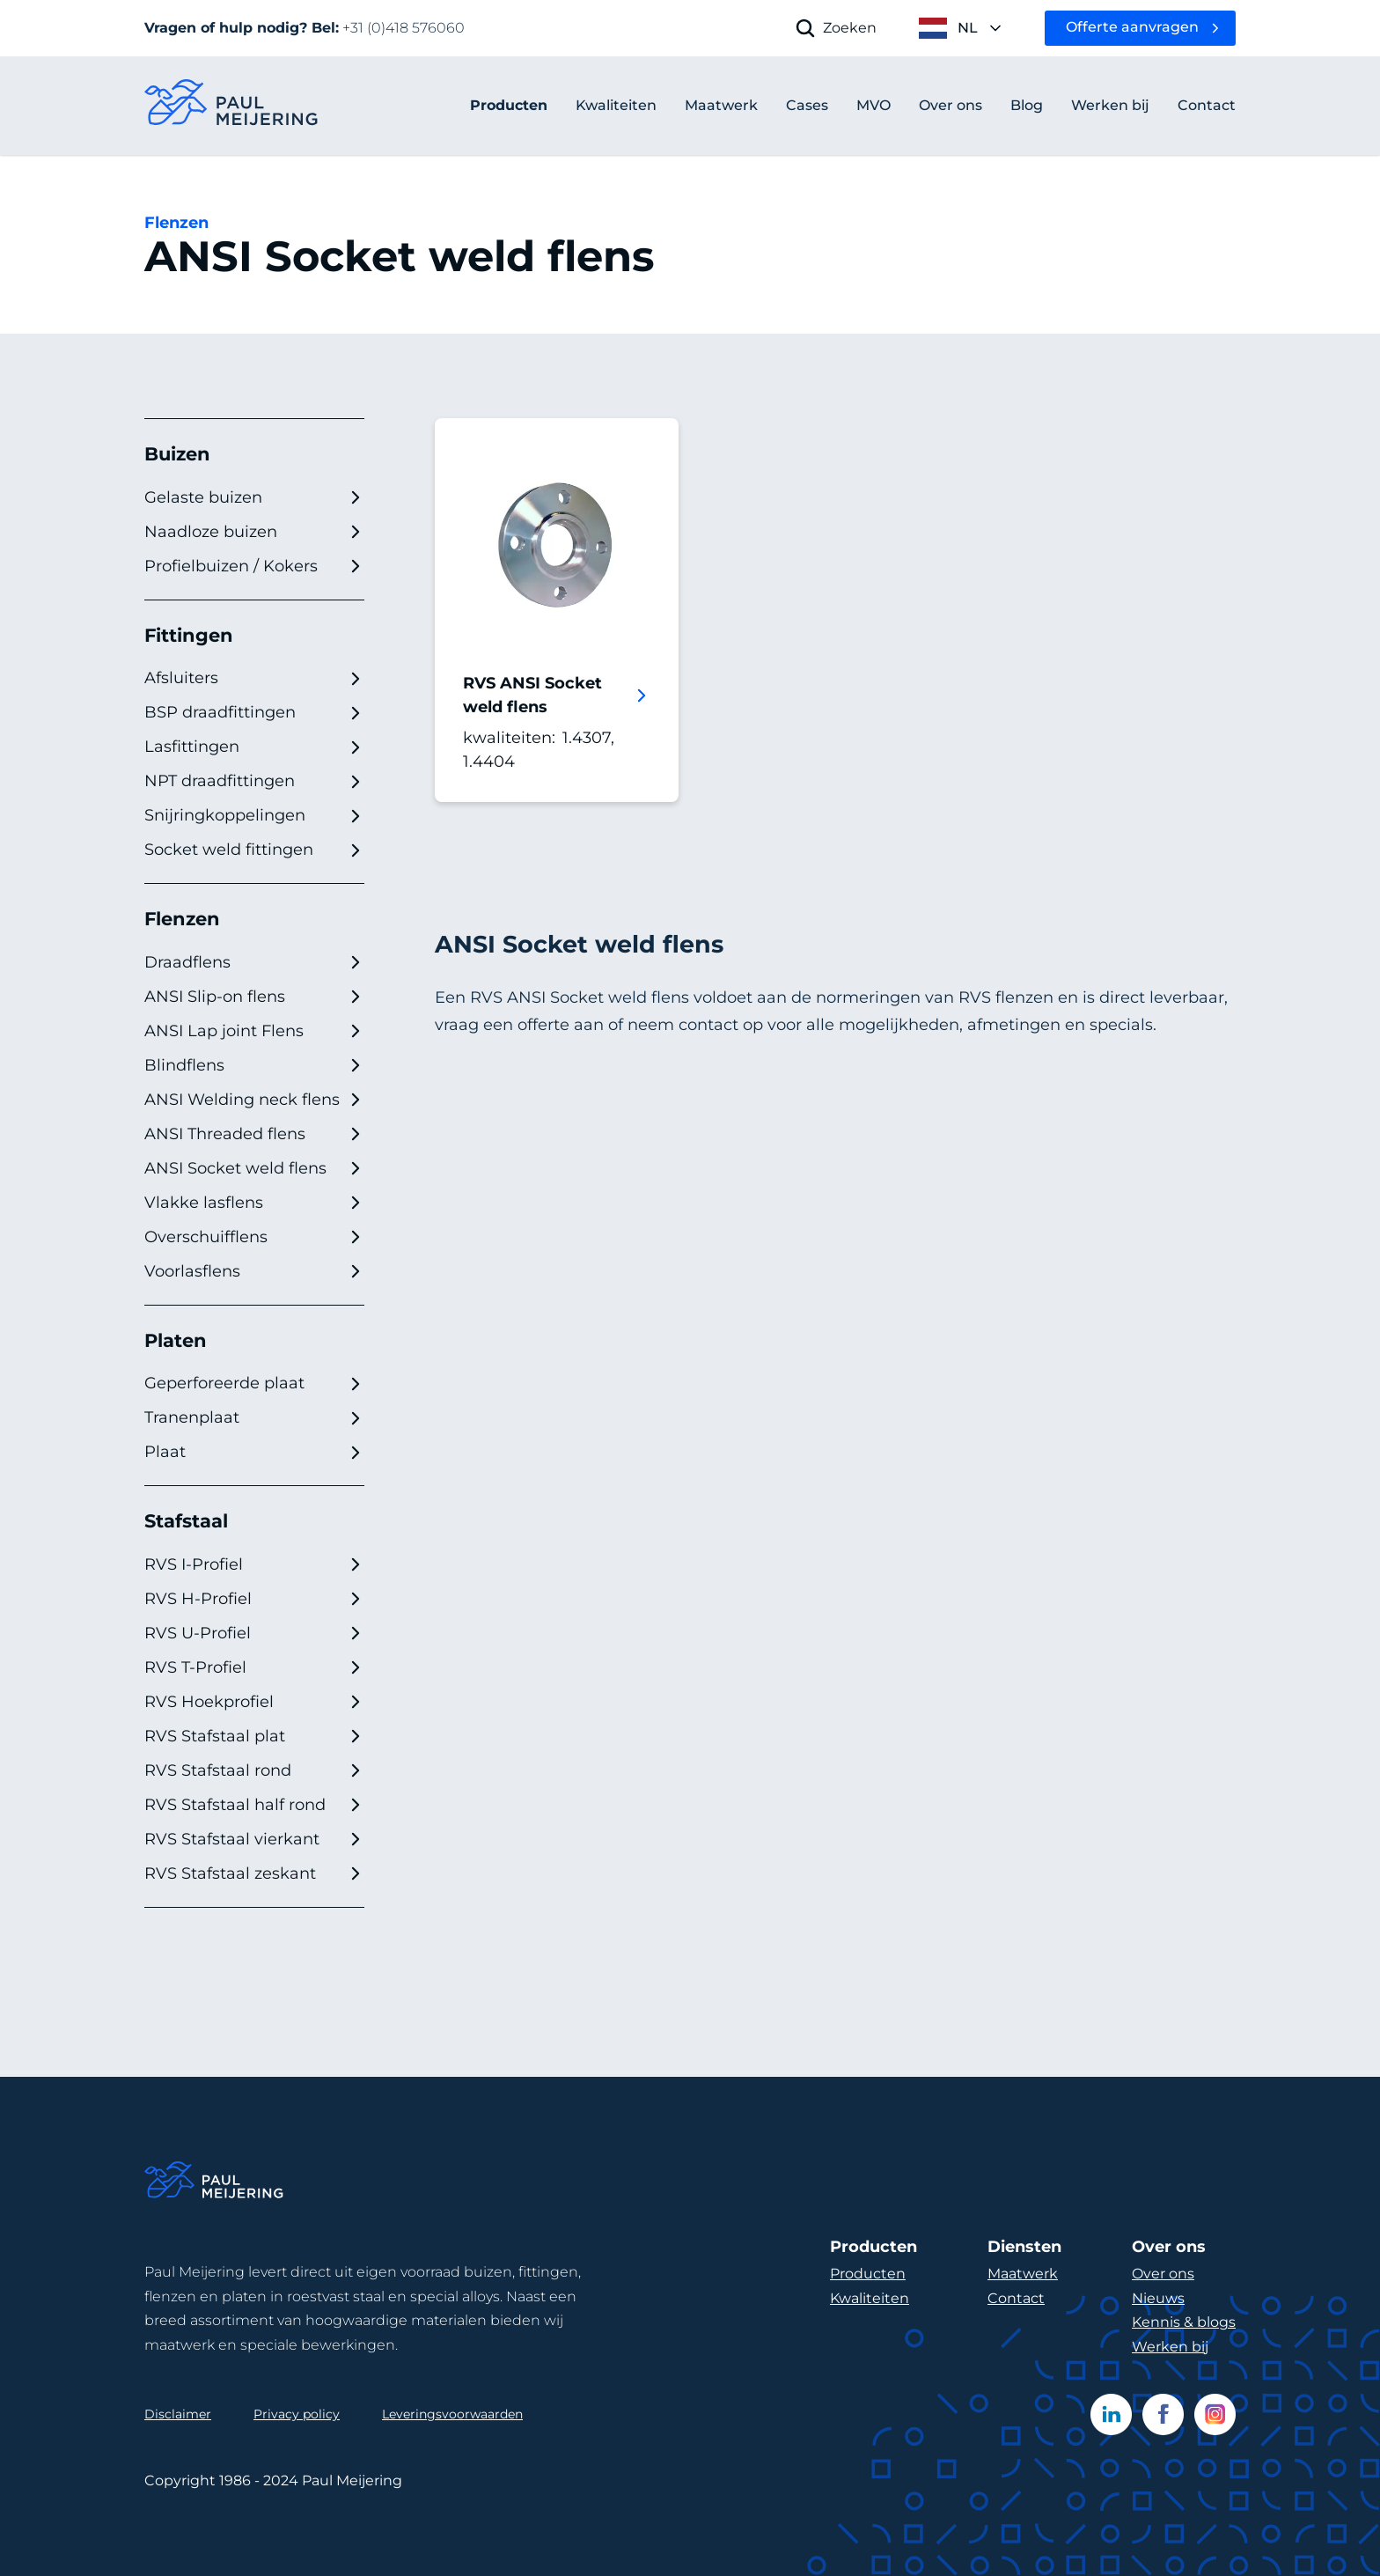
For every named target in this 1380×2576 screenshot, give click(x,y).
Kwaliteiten (869, 2298)
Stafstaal (186, 1521)
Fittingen (188, 635)
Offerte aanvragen (1132, 26)
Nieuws (1158, 2298)
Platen (175, 1340)
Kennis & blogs (1184, 2322)
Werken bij (1170, 2346)
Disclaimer (177, 2414)
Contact (1016, 2298)
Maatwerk (1022, 2273)
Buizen (177, 454)
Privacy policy (296, 2414)
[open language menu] (960, 28)
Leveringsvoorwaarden (452, 2414)
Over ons (1163, 2273)
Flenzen (176, 222)
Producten (508, 105)
